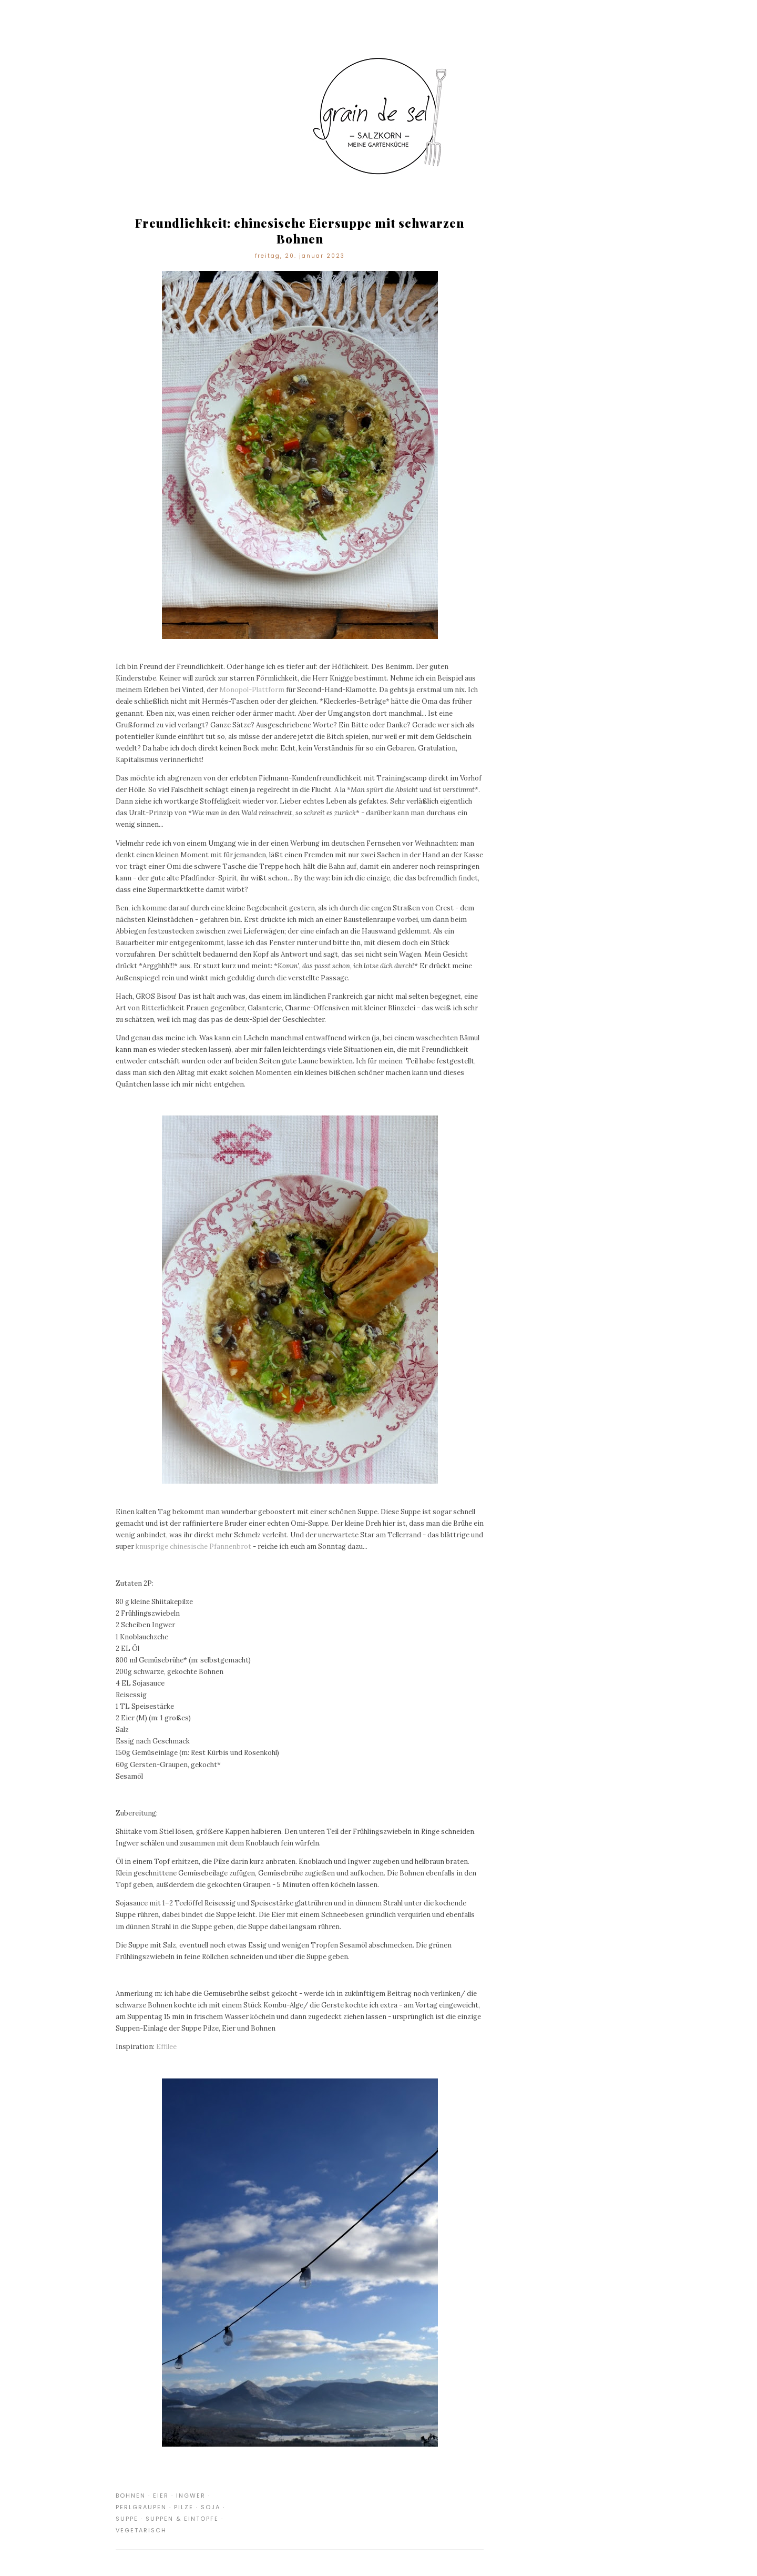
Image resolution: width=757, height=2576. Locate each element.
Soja (210, 2507)
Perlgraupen (141, 2507)
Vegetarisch (141, 2530)
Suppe (127, 2518)
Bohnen (131, 2495)
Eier (161, 2495)
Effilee (166, 2046)
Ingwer (191, 2495)
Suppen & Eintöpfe (182, 2518)
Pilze (183, 2507)
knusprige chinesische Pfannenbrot (193, 1546)
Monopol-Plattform (251, 689)
